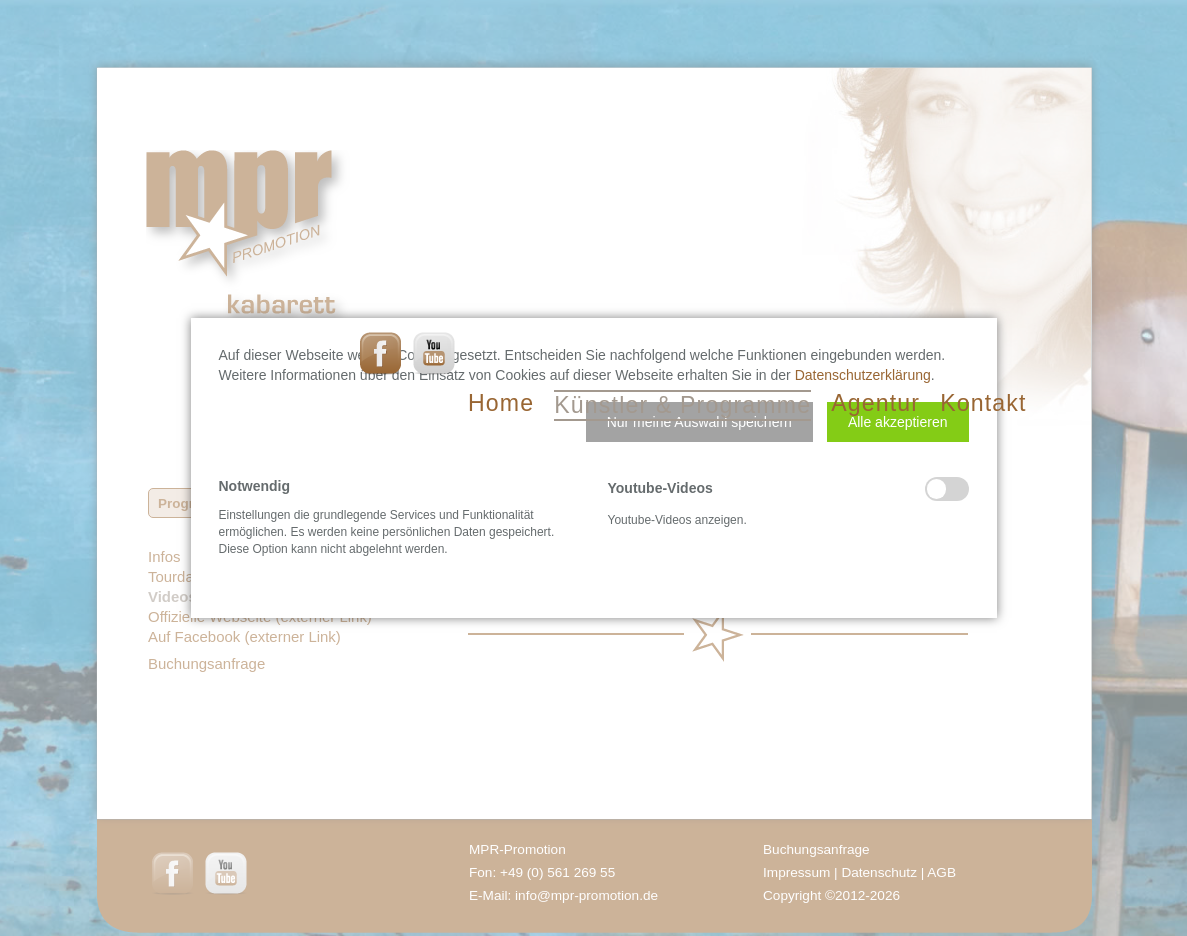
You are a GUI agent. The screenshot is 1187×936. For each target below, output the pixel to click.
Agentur (875, 403)
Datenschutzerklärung (863, 375)
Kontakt (983, 403)
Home (501, 403)
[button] (699, 422)
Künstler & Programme (682, 405)
